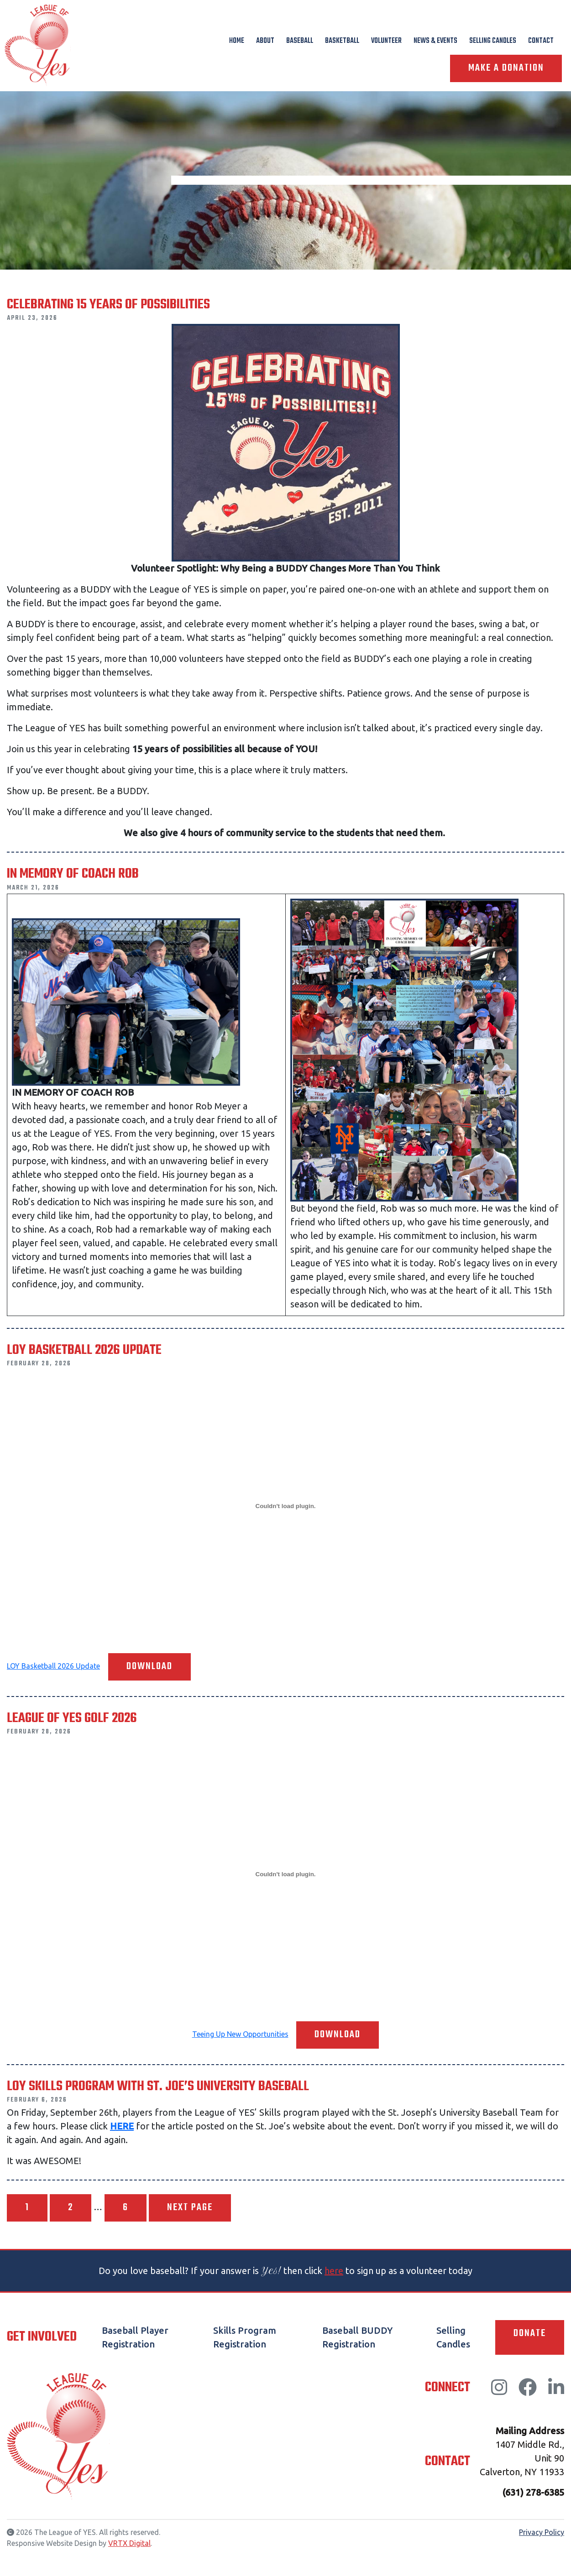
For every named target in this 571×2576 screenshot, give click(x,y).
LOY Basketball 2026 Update (53, 1666)
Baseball (299, 41)
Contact (541, 41)
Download (149, 1667)
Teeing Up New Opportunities (240, 2034)
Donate (529, 2334)
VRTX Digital (129, 2543)
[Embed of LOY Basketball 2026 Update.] (285, 1506)
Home (236, 41)
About (265, 41)
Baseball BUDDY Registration (357, 2337)
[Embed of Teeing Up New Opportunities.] (285, 1874)
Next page (190, 2208)
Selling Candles (492, 41)
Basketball (342, 41)
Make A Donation (506, 68)
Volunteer (386, 41)
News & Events (435, 41)
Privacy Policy (541, 2532)
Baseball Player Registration (135, 2337)
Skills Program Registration (244, 2337)
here (334, 2270)
